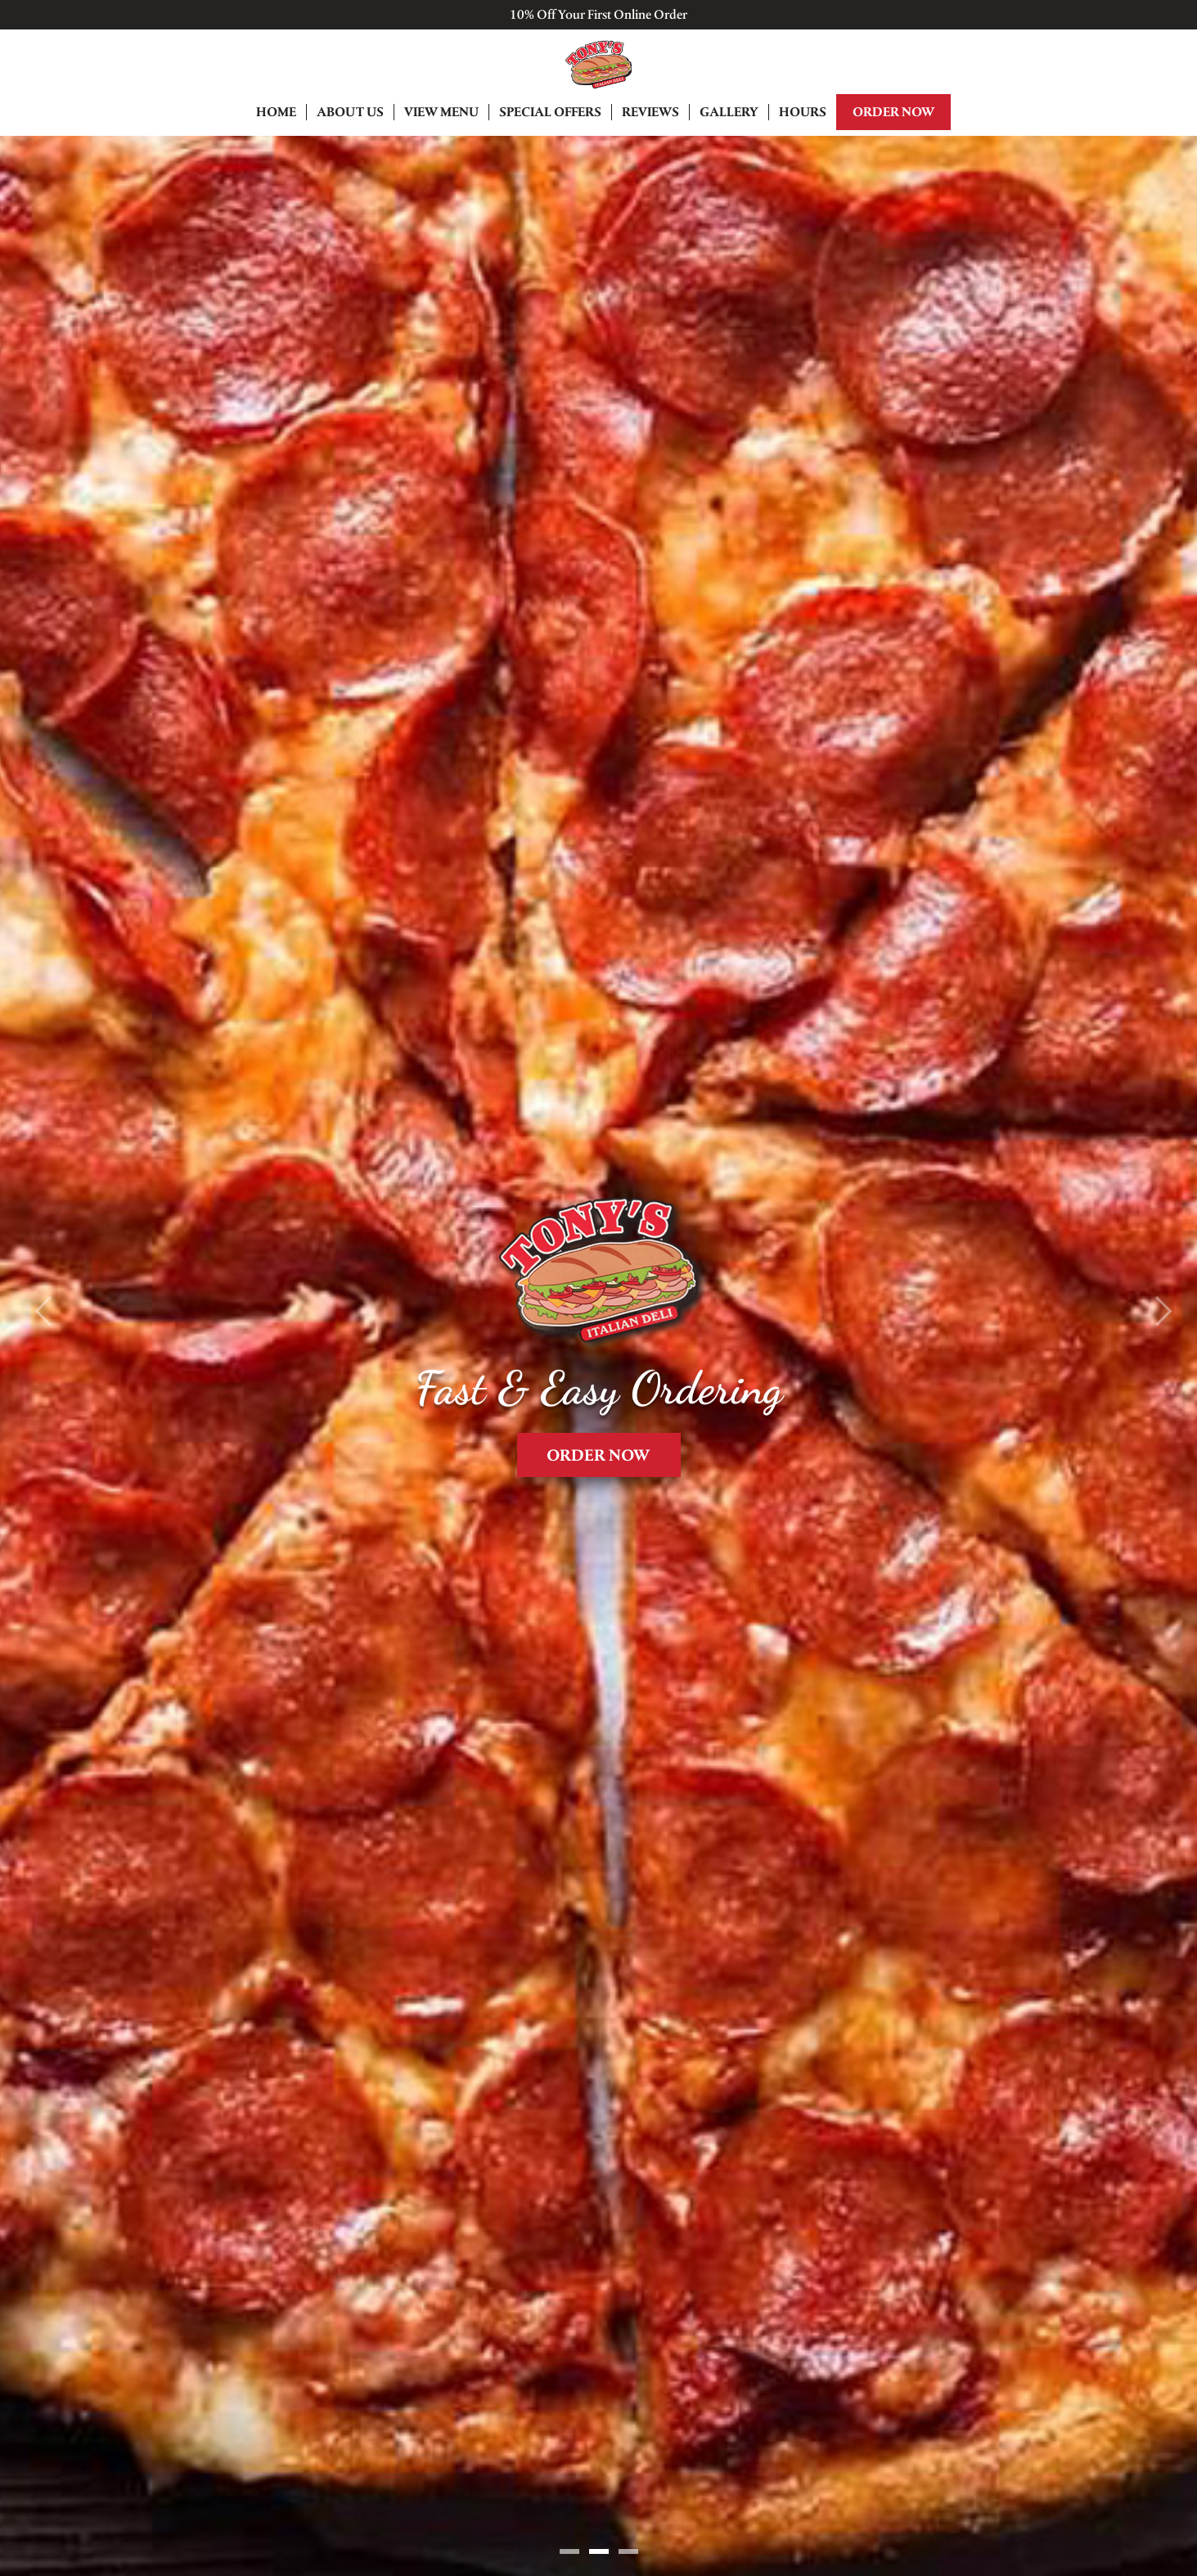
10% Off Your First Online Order (598, 14)
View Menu (441, 111)
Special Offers (550, 111)
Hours (802, 111)
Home (276, 111)
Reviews (650, 111)
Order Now (893, 111)
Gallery (729, 111)
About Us (350, 111)
